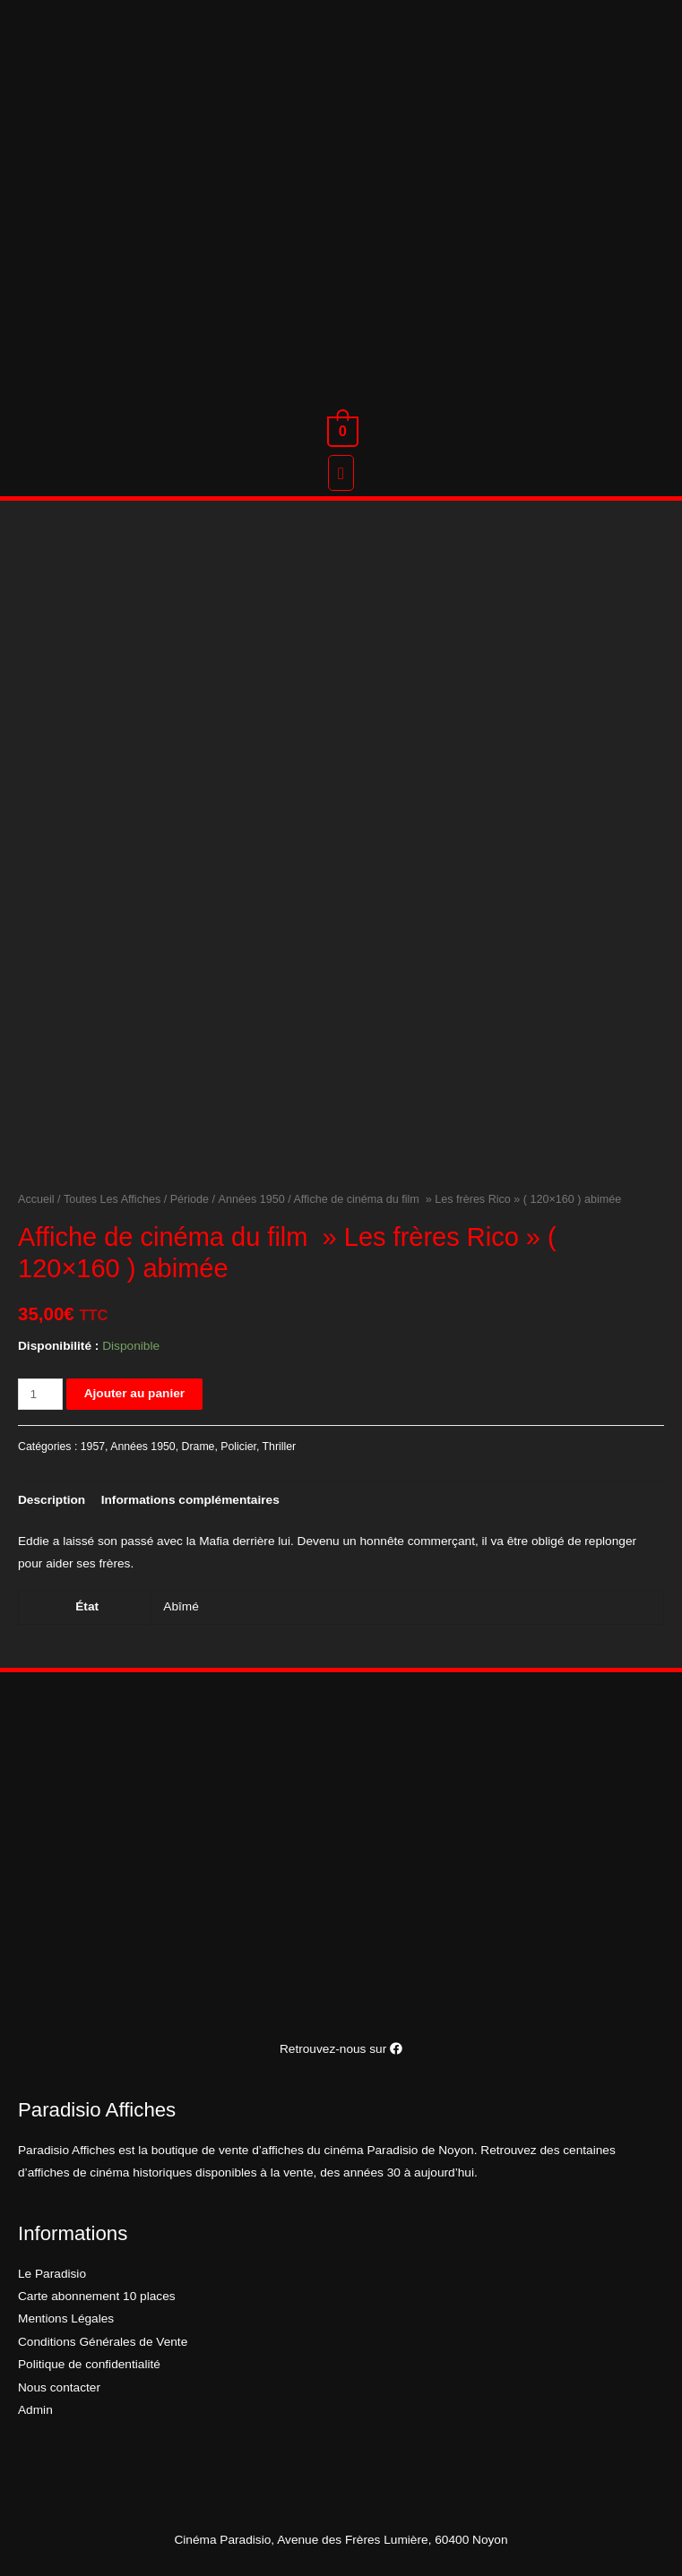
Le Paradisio (52, 2273)
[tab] (51, 1499)
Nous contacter (59, 2387)
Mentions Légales (66, 2318)
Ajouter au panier (134, 1393)
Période (189, 1199)
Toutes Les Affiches (112, 1199)
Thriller (280, 1446)
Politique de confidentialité (89, 2364)
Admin (35, 2410)
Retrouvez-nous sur (341, 2049)
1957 (93, 1446)
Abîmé (181, 1606)
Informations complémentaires (190, 1500)
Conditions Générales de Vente (102, 2341)
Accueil (36, 1199)
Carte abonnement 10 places (97, 2296)
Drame (198, 1446)
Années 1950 (252, 1199)
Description (51, 1500)
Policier (238, 1446)
